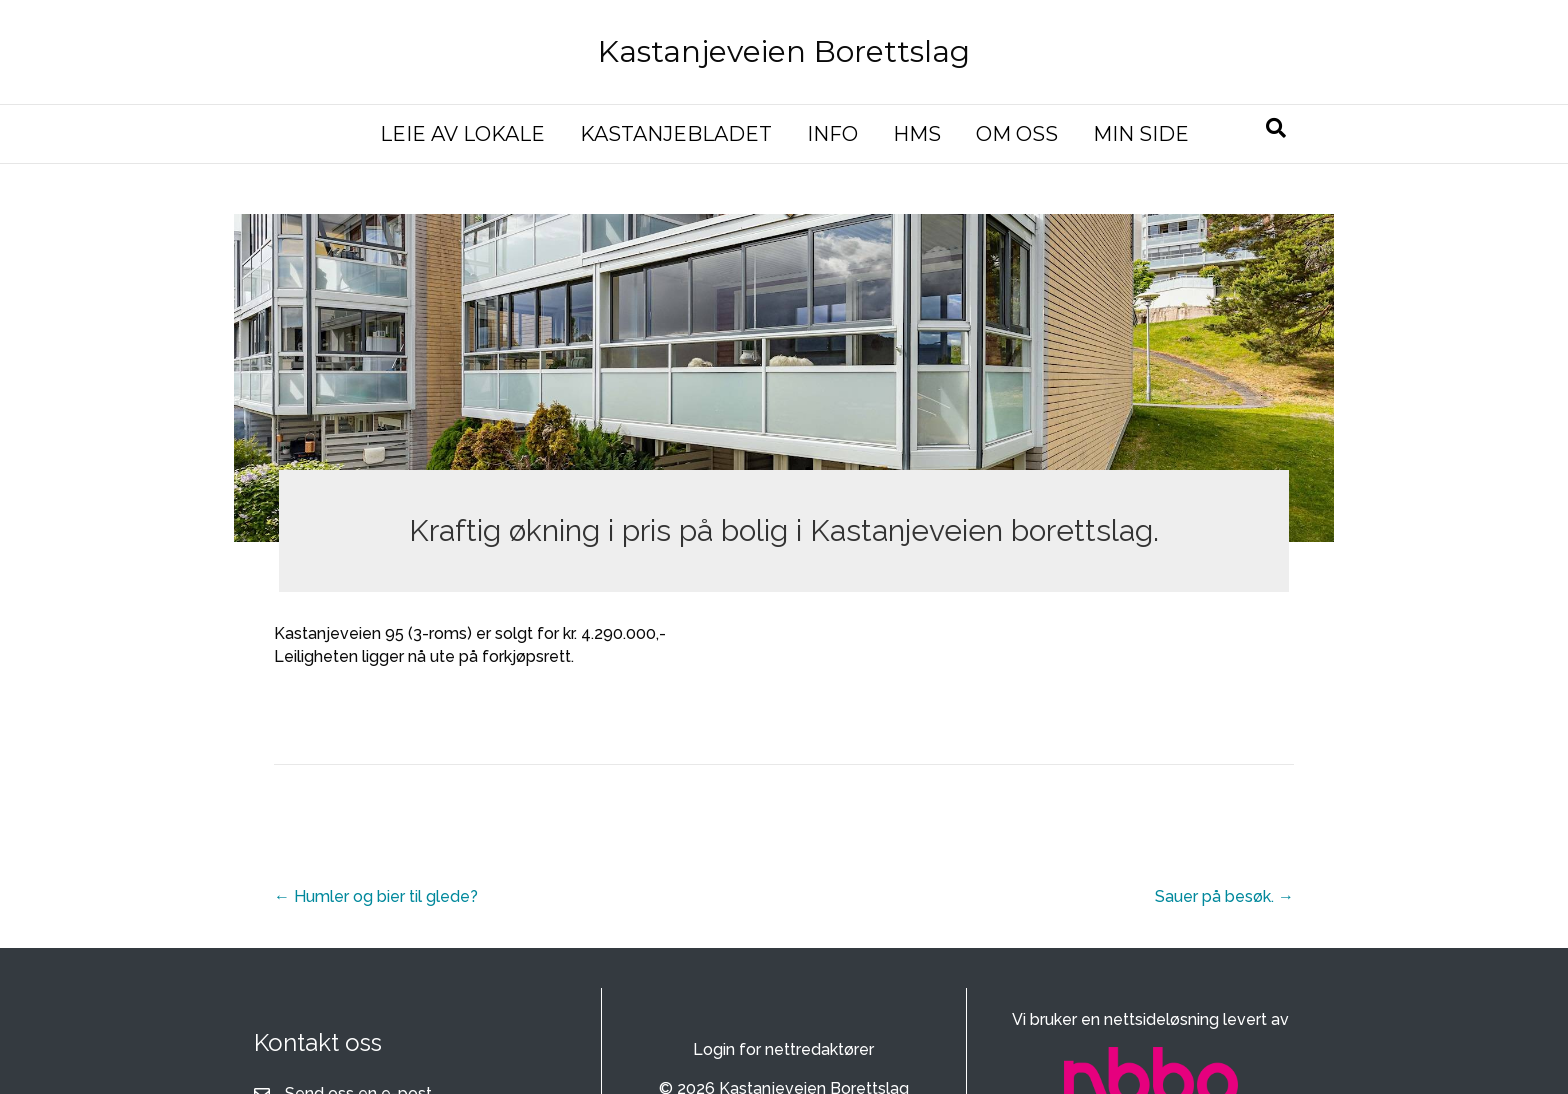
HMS (917, 134)
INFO (832, 134)
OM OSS (1017, 134)
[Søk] (1276, 128)
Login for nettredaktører (783, 1049)
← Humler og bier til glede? (376, 896)
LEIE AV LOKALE (462, 134)
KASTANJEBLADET (676, 134)
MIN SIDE (1141, 134)
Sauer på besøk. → (1224, 896)
